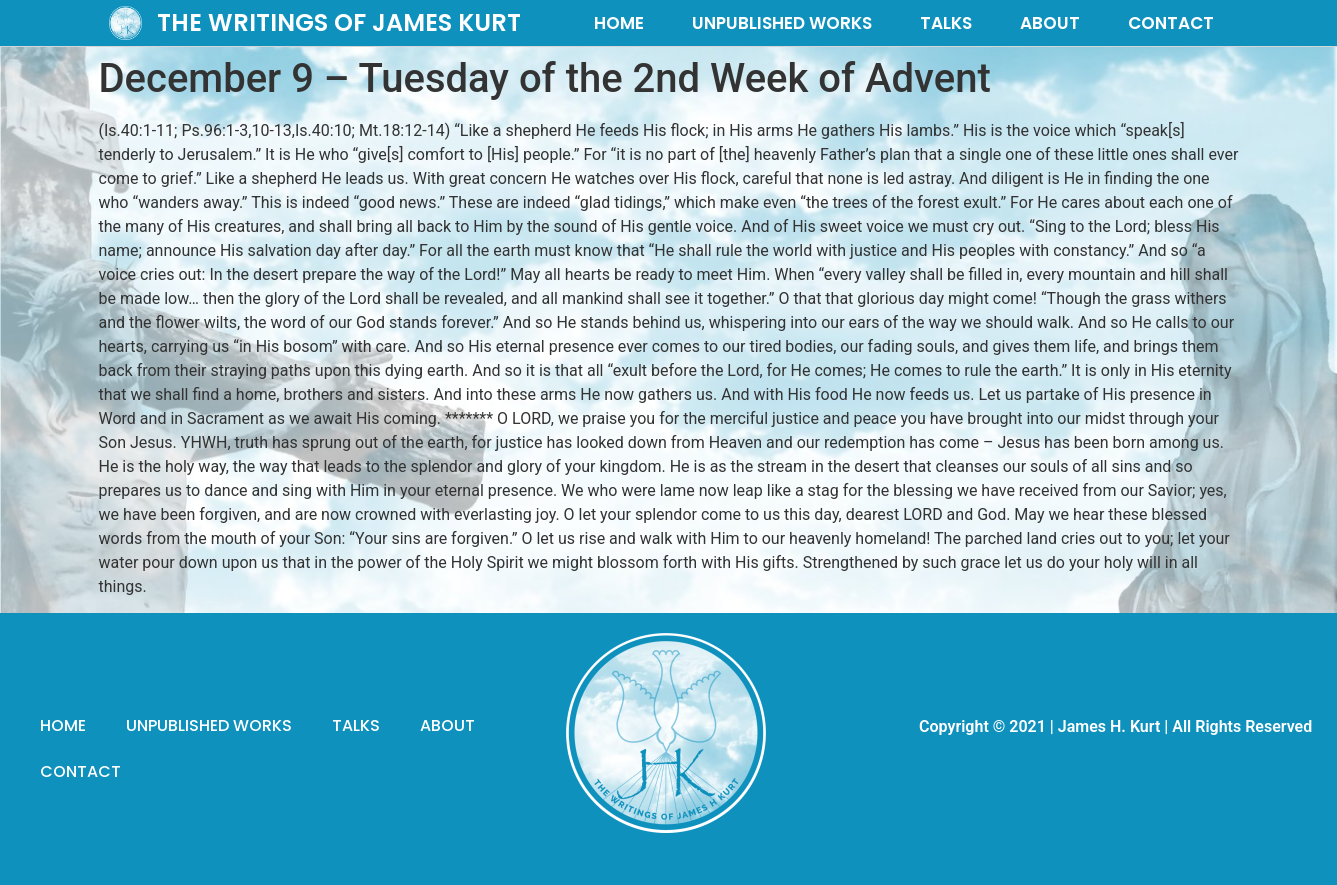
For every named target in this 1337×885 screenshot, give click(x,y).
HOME (619, 23)
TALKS (946, 23)
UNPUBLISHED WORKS (782, 23)
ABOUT (1050, 23)
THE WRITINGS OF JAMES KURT (339, 22)
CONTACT (1171, 23)
